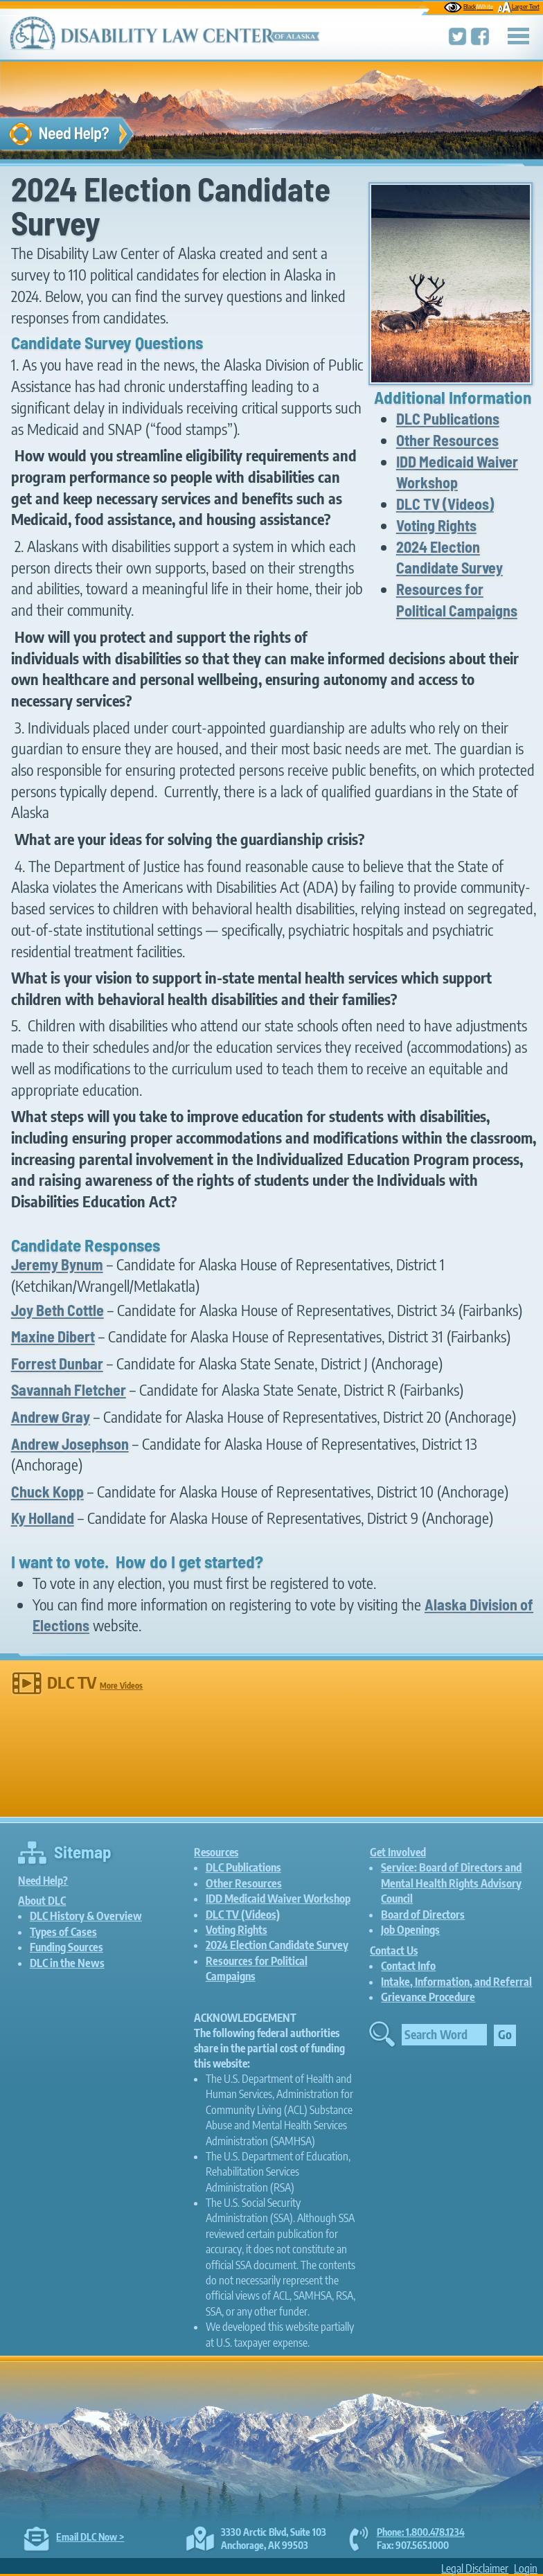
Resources (216, 1851)
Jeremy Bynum (57, 1264)
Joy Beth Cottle (57, 1310)
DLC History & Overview (86, 1916)
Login (525, 2568)
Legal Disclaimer (474, 2568)
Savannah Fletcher (68, 1389)
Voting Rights (436, 525)
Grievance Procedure (428, 1997)
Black (468, 6)
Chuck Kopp (47, 1491)
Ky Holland (42, 1518)
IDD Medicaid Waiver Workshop (278, 1899)
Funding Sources (66, 1947)
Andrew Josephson (70, 1443)
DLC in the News (67, 1963)
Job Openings (410, 1930)
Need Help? (43, 1880)
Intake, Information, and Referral (456, 1982)
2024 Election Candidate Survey (277, 1945)
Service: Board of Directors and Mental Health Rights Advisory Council (451, 1883)
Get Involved (398, 1851)
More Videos (121, 1685)
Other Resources (447, 440)
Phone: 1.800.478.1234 (421, 2531)
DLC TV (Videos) (445, 504)
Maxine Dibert (53, 1336)
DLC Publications (447, 418)
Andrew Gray (50, 1416)
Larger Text (518, 6)
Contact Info (408, 1966)
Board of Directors (423, 1914)
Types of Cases (63, 1932)
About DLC (42, 1900)
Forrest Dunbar (57, 1363)
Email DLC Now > (90, 2536)
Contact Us (394, 1950)
